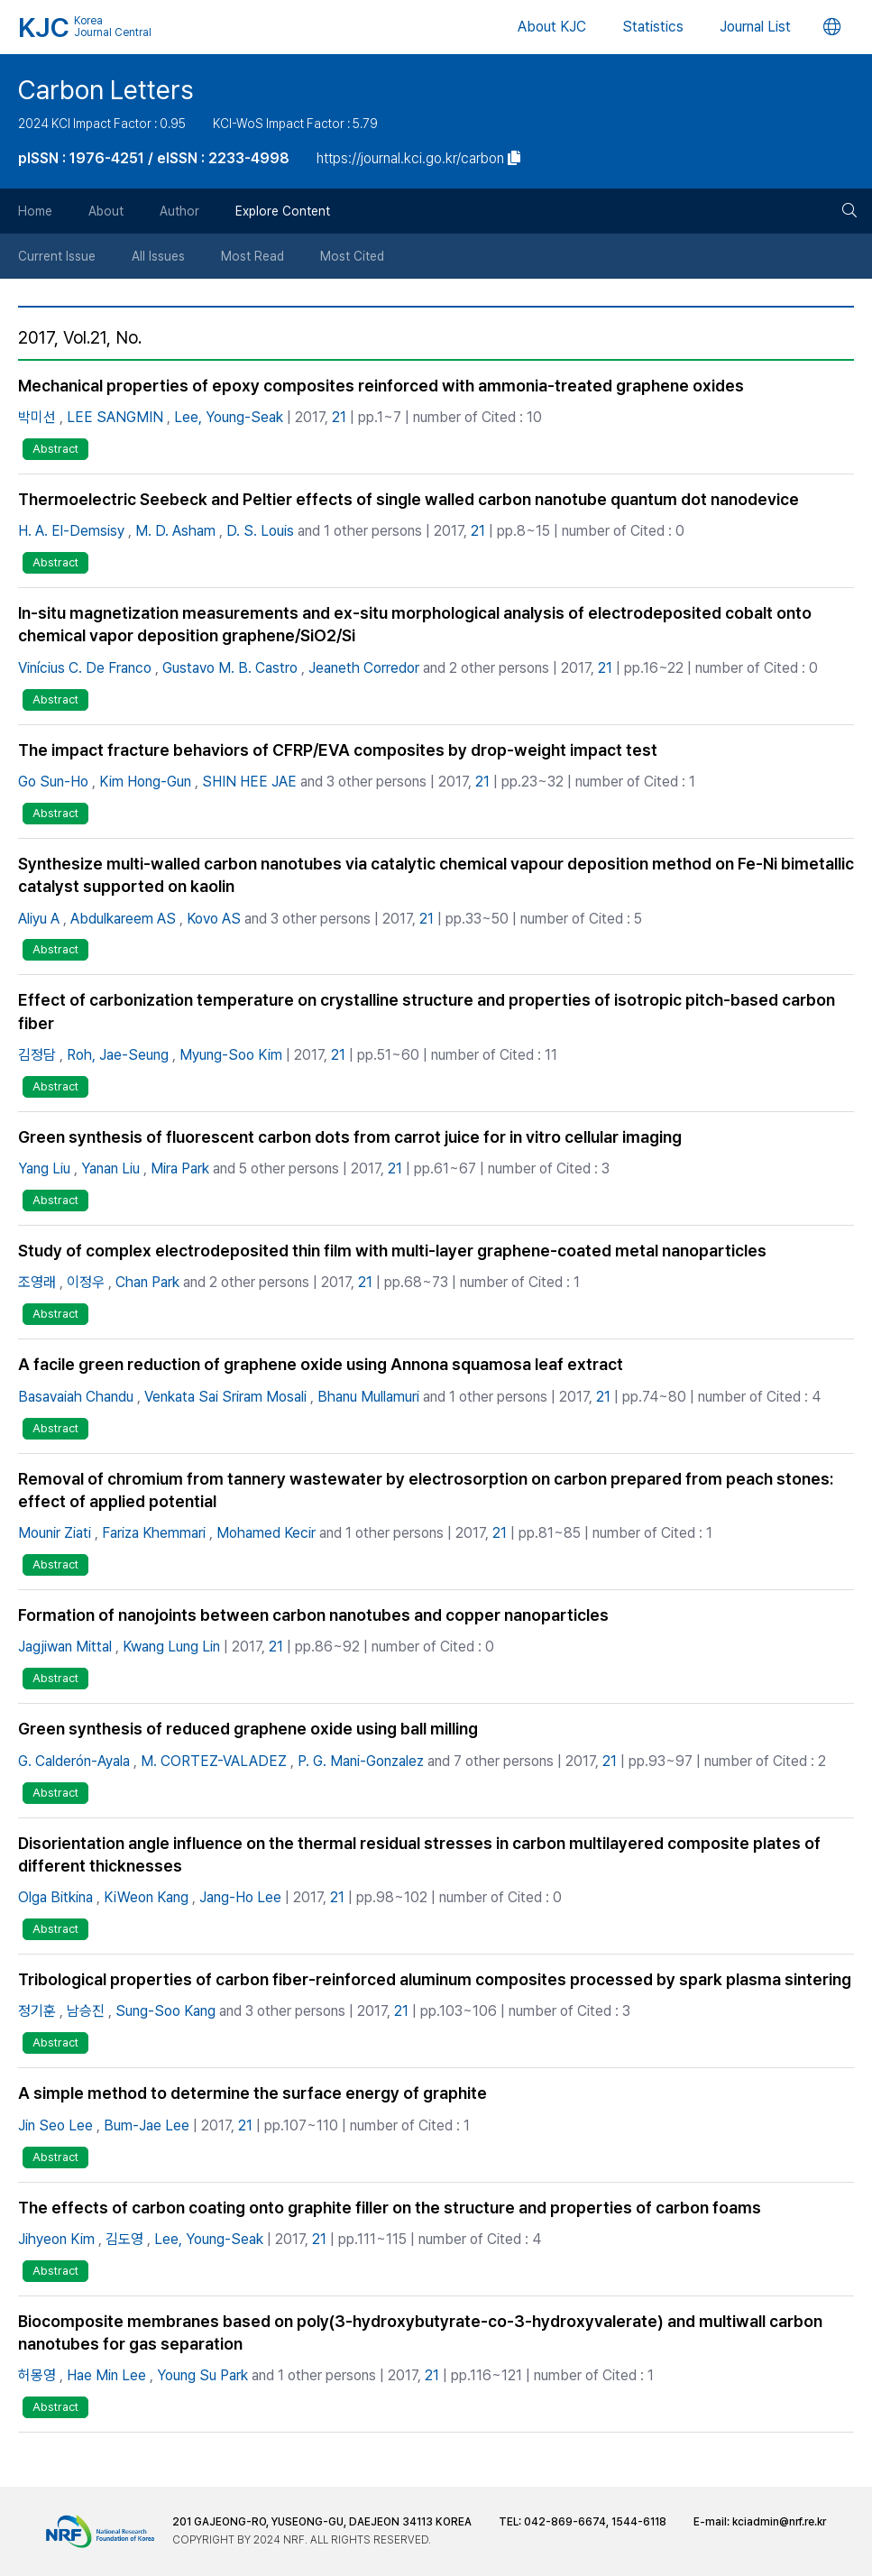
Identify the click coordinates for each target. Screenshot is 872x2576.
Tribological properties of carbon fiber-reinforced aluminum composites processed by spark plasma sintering (434, 1979)
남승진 (86, 2010)
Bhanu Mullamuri (368, 1396)
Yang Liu (44, 1168)
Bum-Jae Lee (146, 2125)
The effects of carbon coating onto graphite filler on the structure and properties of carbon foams (389, 2207)
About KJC (552, 26)
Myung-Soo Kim (230, 1054)
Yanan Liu (110, 1168)
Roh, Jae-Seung (118, 1054)
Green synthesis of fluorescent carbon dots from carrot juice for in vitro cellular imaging (350, 1136)
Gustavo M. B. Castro (230, 667)
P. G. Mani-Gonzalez (361, 1761)
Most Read (252, 256)
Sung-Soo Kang (165, 2010)
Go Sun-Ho (53, 781)
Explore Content (282, 211)
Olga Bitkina (55, 1897)
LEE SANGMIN (115, 417)
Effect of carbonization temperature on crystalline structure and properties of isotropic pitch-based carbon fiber (426, 1011)
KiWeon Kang (146, 1897)
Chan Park (147, 1282)
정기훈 (37, 2010)
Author (179, 211)
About (106, 211)
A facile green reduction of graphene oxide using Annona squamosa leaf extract (320, 1364)
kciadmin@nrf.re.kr (779, 2522)
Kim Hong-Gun (145, 781)
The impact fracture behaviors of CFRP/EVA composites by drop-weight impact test (337, 750)
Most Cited (352, 256)
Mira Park (180, 1168)
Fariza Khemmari (154, 1532)
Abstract (55, 448)
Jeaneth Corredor (363, 667)
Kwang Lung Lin (171, 1646)
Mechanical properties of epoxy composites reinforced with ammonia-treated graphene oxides (381, 385)
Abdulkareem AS (123, 918)
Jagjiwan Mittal (65, 1646)
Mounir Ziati (54, 1532)
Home (35, 211)
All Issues (158, 256)
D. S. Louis (260, 530)
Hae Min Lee (106, 2375)
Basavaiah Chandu (75, 1396)
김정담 (37, 1054)
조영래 (37, 1282)
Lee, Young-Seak (228, 417)
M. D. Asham (175, 530)
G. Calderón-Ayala (74, 1761)
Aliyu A (39, 918)
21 (339, 417)
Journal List (755, 26)
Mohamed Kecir (266, 1532)
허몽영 (37, 2375)
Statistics (653, 26)
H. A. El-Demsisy (71, 530)
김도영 (124, 2239)
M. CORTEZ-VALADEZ (214, 1761)
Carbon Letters (106, 90)
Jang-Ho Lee (240, 1897)
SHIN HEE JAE (249, 781)
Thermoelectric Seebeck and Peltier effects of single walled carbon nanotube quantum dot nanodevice (408, 499)
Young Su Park (202, 2375)
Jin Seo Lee (55, 2125)
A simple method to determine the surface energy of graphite (252, 2093)
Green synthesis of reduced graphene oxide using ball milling (248, 1728)
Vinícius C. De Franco (84, 667)
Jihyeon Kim (56, 2239)
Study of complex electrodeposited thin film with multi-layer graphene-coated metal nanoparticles (392, 1250)
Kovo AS (214, 918)
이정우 (86, 1282)
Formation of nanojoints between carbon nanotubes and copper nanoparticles (313, 1614)
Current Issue (57, 256)
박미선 (37, 417)
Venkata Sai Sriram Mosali (225, 1396)
